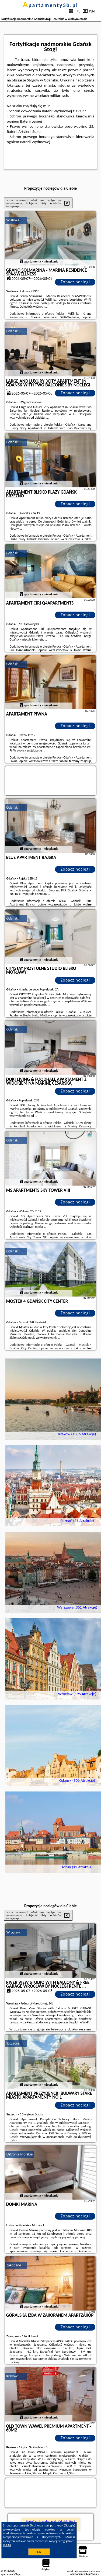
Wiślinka (12, 220)
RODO (7, 2545)
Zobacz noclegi (75, 281)
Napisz (96, 2574)
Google (69, 2525)
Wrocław (13, 1932)
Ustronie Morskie (19, 2154)
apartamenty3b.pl (50, 5)
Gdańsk (12, 331)
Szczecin (12, 2043)
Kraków (12, 2376)
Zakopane (13, 2265)
